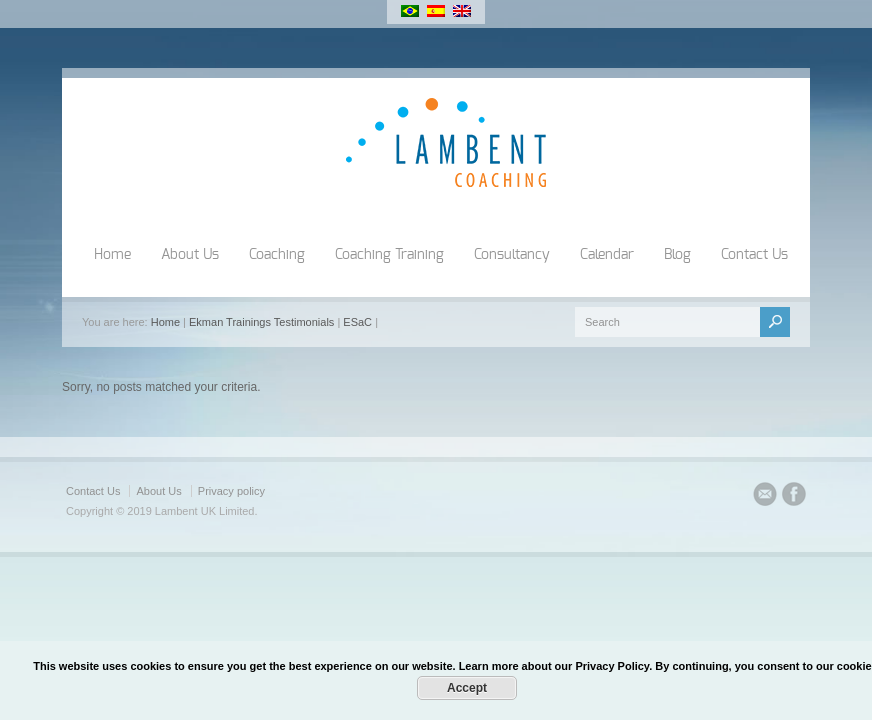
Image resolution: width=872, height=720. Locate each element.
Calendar (607, 255)
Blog (677, 255)
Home (112, 255)
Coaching (277, 255)
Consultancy (512, 255)
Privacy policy (231, 491)
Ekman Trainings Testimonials (261, 322)
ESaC (357, 322)
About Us (190, 255)
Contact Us (754, 255)
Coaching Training (389, 255)
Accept (467, 688)
